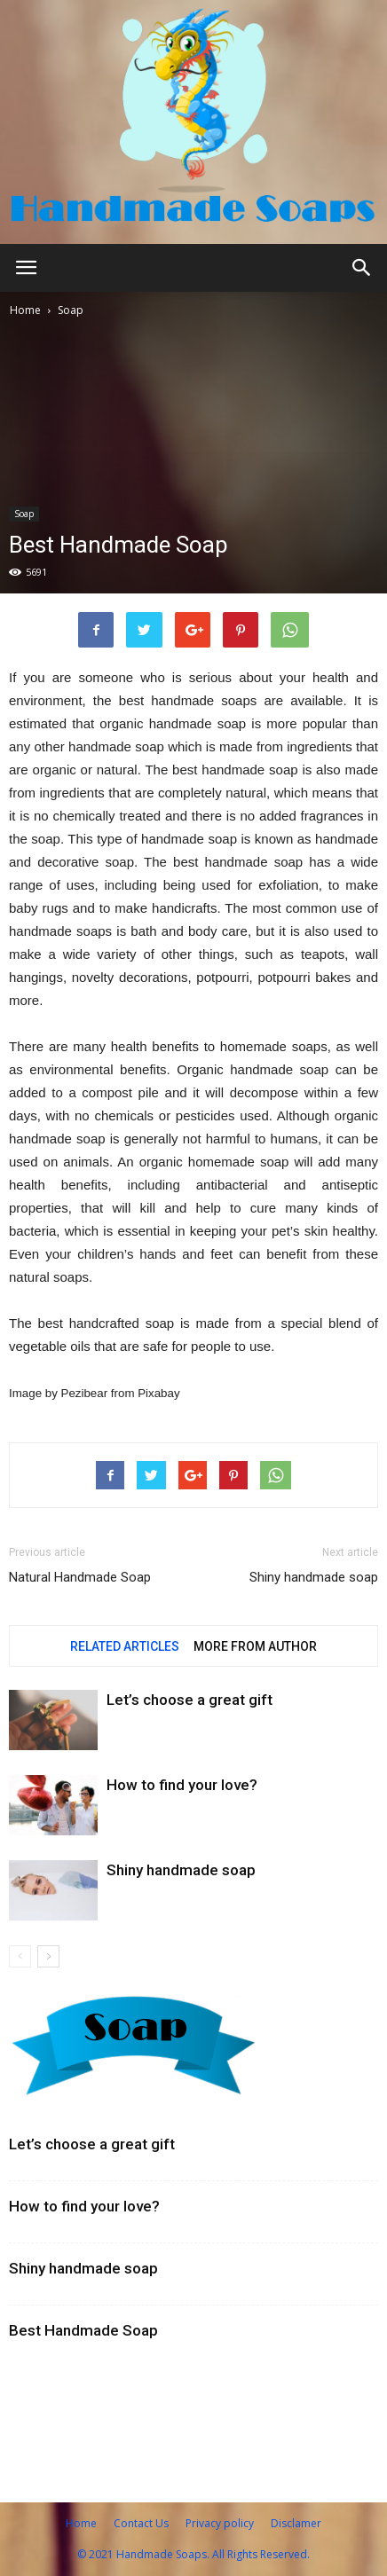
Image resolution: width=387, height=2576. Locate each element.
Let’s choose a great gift (189, 1699)
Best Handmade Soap (83, 2330)
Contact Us (141, 2523)
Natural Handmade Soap (80, 1577)
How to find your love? (182, 1785)
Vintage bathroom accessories (113, 2383)
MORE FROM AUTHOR (255, 1646)
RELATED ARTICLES (124, 1646)
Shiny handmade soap (313, 1577)
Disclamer (296, 2523)
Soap (70, 310)
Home (25, 310)
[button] (362, 268)
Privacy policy (220, 2523)
